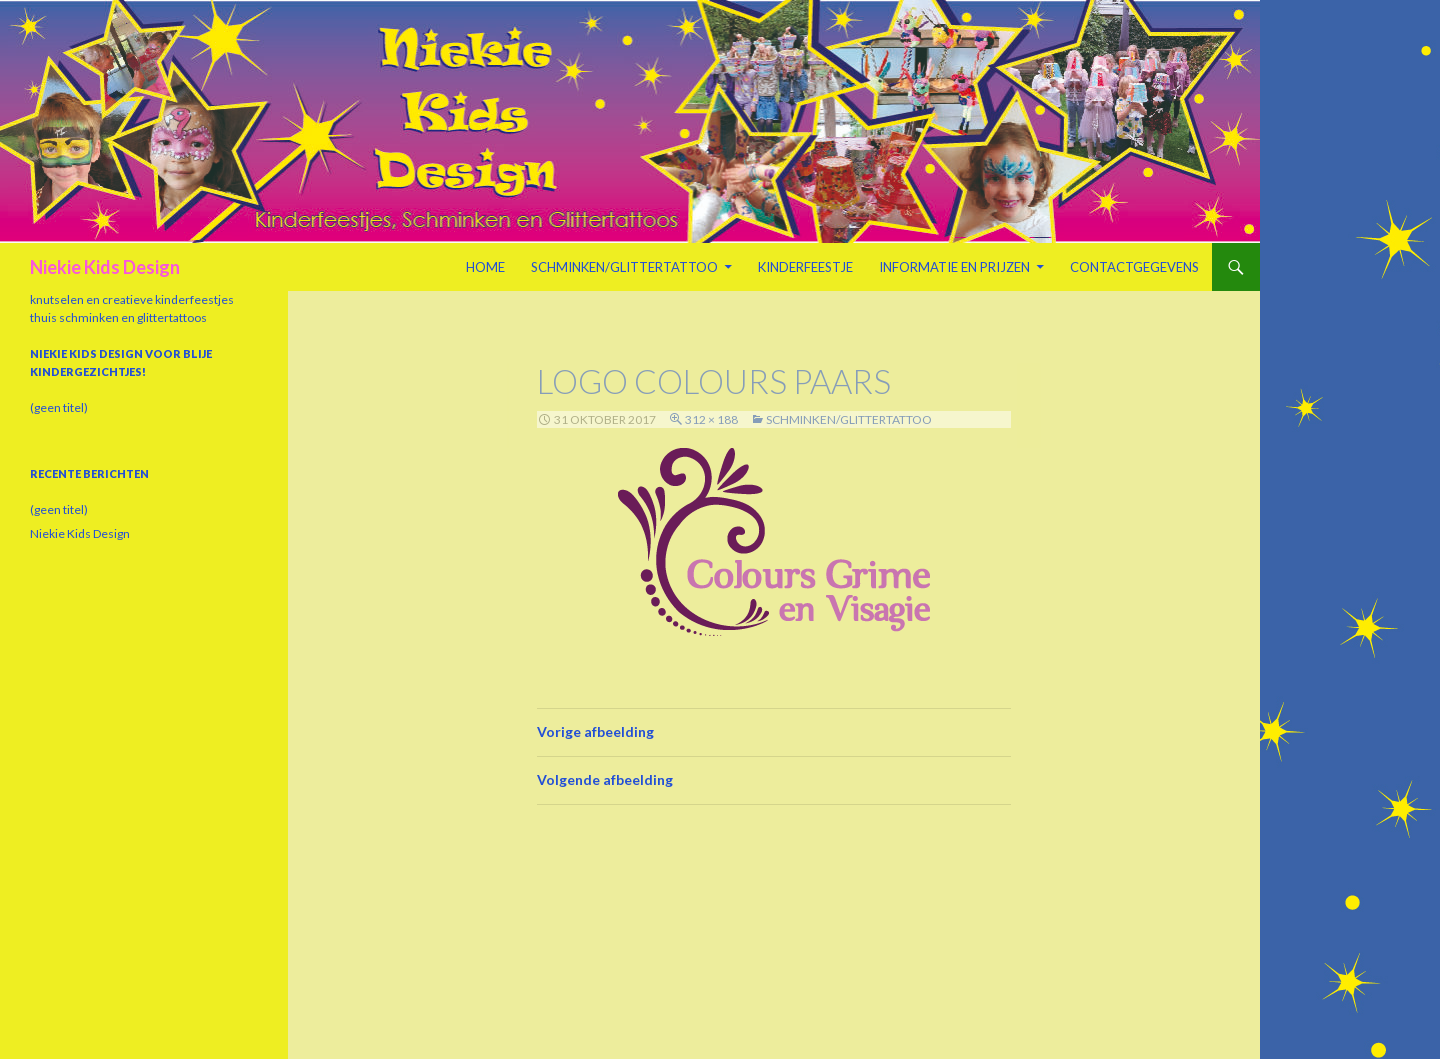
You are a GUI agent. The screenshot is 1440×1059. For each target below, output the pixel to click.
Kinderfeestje (805, 267)
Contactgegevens (1134, 267)
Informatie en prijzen (954, 267)
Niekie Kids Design (105, 267)
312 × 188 (711, 419)
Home (485, 267)
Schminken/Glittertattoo (624, 267)
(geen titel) (59, 407)
